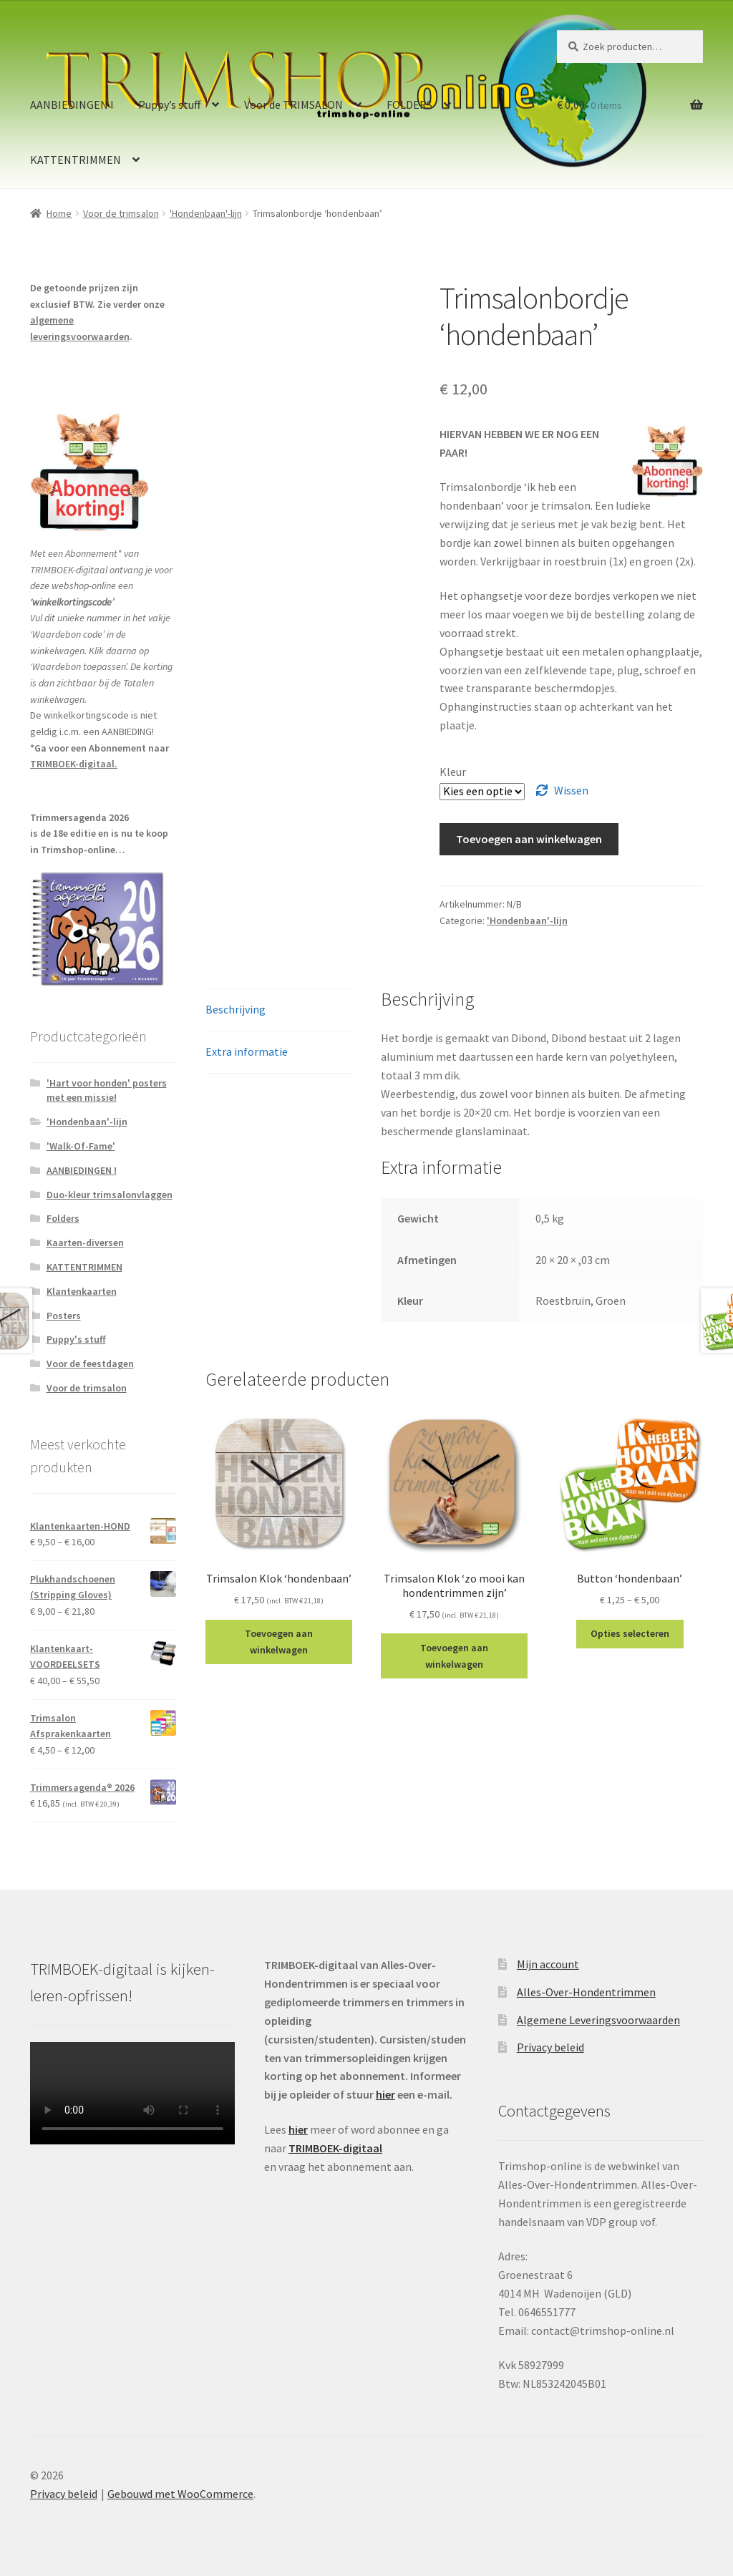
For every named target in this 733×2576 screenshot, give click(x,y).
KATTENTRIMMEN (75, 159)
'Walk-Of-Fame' (81, 1145)
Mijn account (548, 1964)
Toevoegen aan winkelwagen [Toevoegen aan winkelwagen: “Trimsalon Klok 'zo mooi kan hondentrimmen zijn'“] (454, 1656)
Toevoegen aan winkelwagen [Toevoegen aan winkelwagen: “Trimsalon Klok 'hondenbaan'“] (279, 1641)
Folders (63, 1218)
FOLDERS (409, 104)
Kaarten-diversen (85, 1242)
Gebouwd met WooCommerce (180, 2494)
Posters (64, 1315)
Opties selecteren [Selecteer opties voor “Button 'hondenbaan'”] (630, 1633)
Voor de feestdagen (90, 1363)
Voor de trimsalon (121, 213)
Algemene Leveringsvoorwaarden (598, 2020)
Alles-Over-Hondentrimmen (586, 1992)
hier (385, 2094)
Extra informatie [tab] (246, 1051)
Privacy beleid (550, 2047)
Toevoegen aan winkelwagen (529, 839)
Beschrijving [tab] (235, 1009)
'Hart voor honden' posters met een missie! (107, 1090)
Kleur (453, 771)
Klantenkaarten (82, 1291)
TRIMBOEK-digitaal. (73, 763)
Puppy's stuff (76, 1339)
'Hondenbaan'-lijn (206, 213)
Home (59, 213)
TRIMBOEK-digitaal (335, 2148)
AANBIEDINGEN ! (71, 104)
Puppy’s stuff (169, 104)
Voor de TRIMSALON (293, 104)
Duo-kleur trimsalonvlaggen (110, 1194)
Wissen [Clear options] (571, 790)
